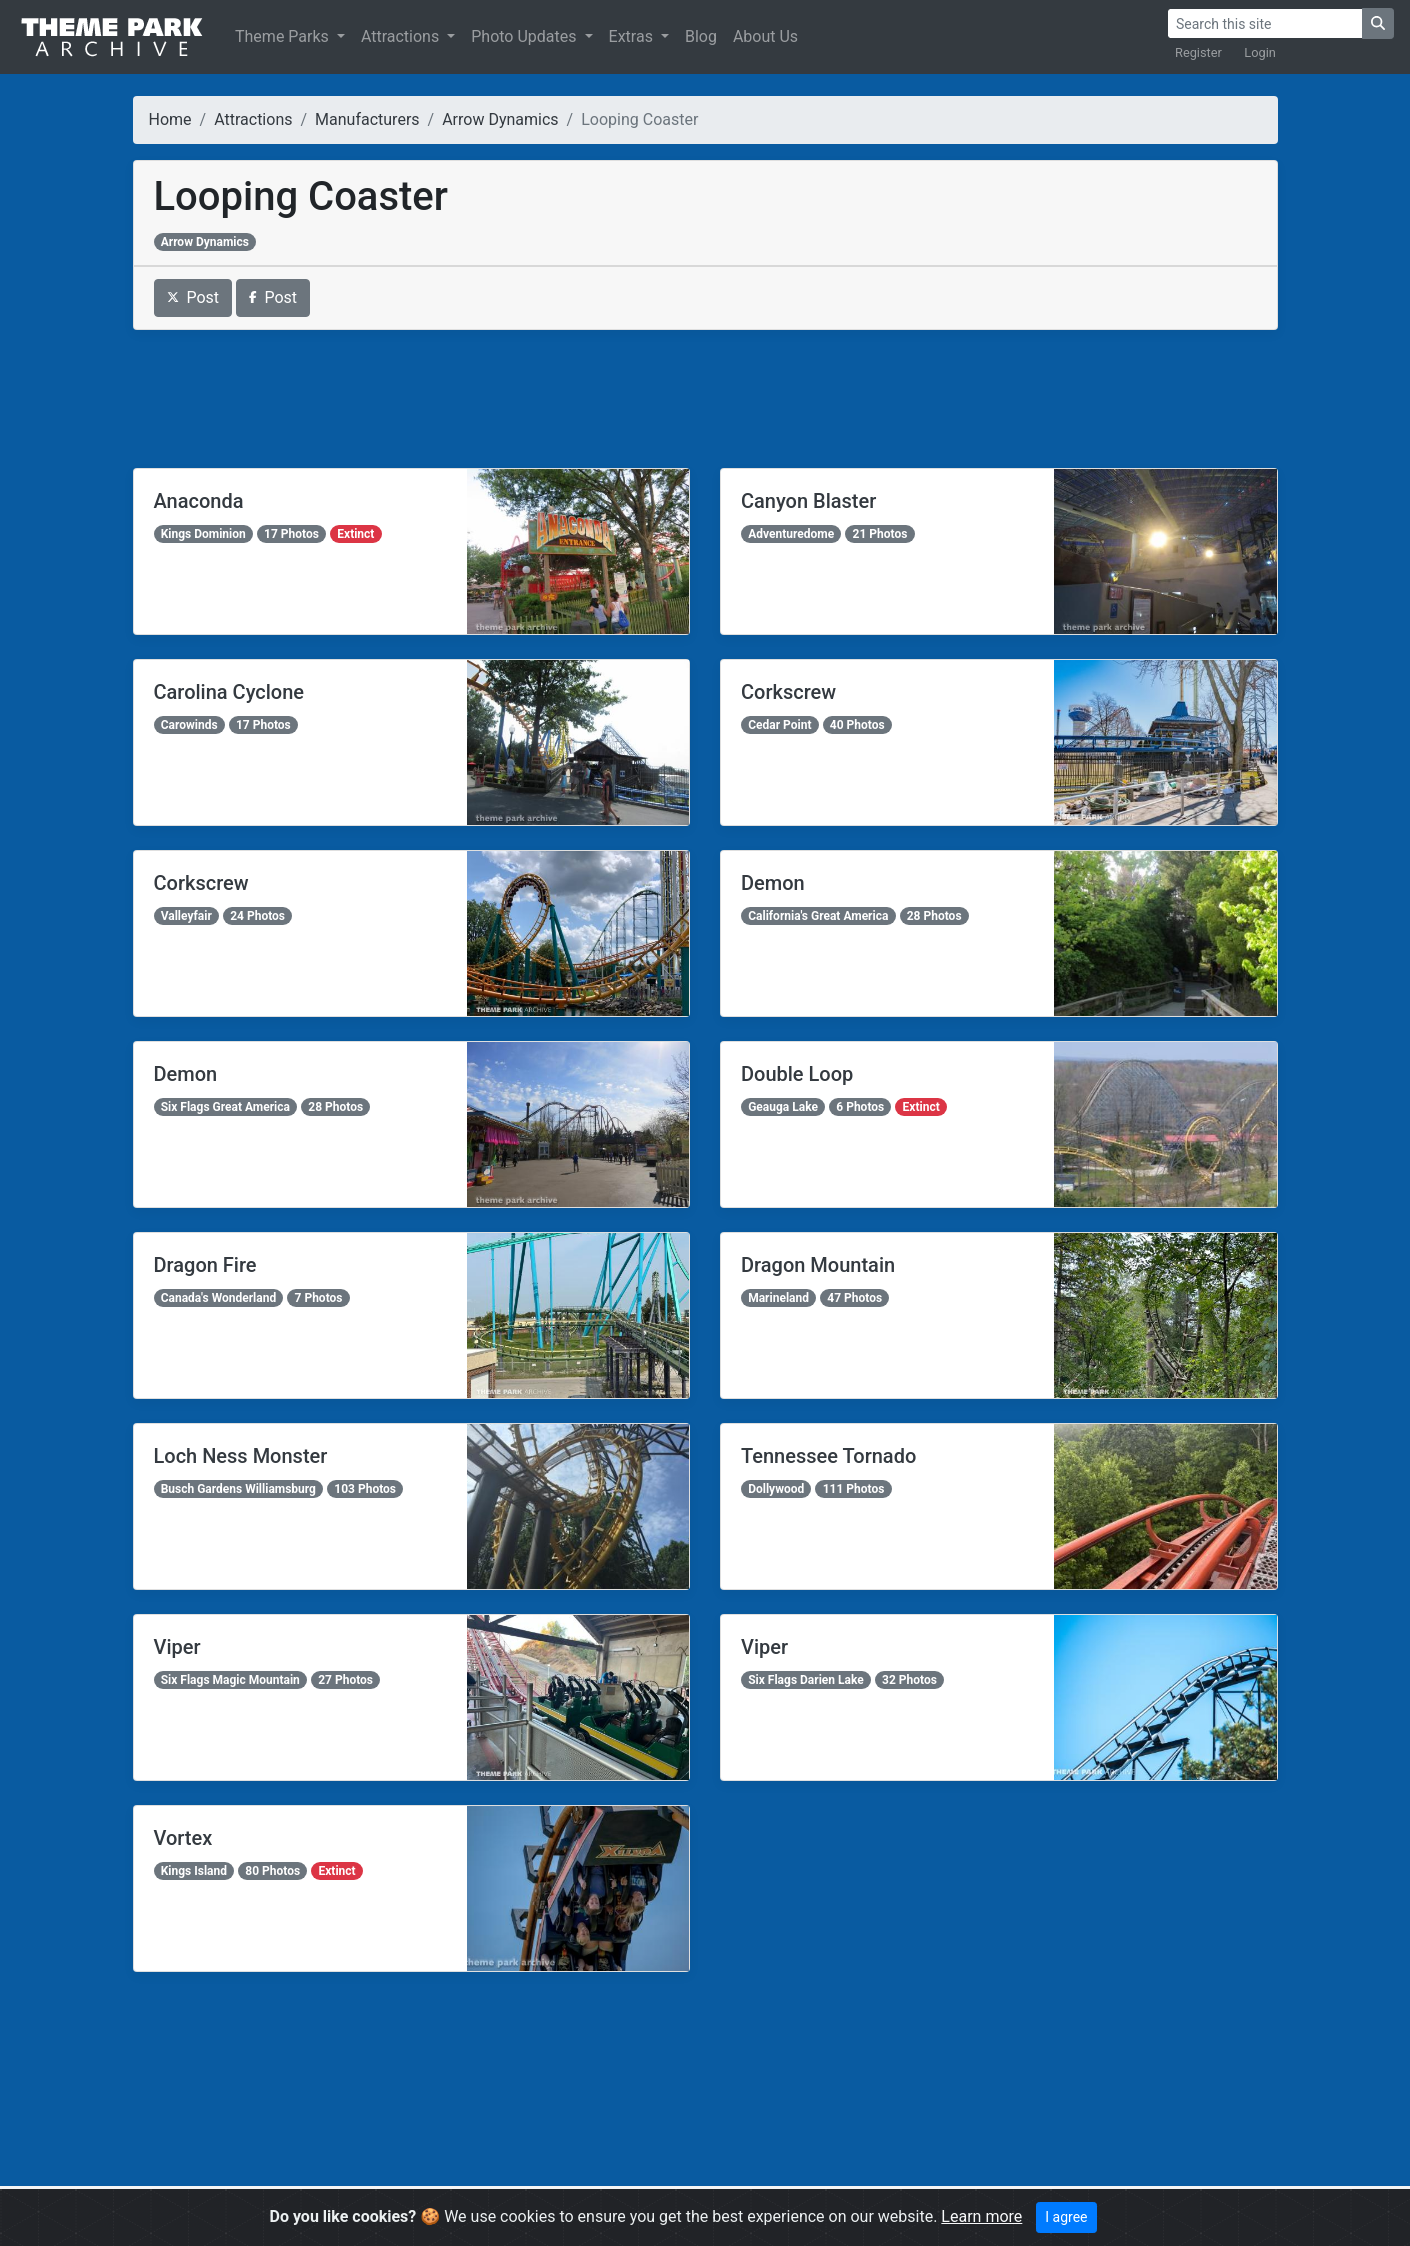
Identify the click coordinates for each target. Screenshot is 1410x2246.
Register (1198, 52)
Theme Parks (284, 36)
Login (1260, 52)
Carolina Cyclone (229, 692)
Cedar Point (779, 725)
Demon (773, 883)
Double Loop (797, 1074)
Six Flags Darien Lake (806, 1680)
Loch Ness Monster (241, 1456)
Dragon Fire (205, 1265)
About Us (765, 36)
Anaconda (199, 501)
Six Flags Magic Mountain (230, 1680)
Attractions (402, 36)
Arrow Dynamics (500, 119)
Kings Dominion (203, 534)
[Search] (1265, 23)
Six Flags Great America (225, 1107)
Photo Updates (525, 36)
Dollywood (776, 1489)
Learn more (981, 2216)
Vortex (183, 1838)
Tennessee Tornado (828, 1456)
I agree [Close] (1066, 2217)
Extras (633, 36)
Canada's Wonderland (219, 1298)
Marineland (778, 1298)
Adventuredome (791, 534)
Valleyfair (186, 916)
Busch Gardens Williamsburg (238, 1489)
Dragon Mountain (818, 1265)
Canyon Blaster (808, 501)
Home (170, 119)
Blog (701, 36)
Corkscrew (788, 692)
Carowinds (189, 725)
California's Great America (818, 916)
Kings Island (194, 1871)
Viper (177, 1647)
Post (193, 297)
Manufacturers (367, 119)
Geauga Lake (783, 1107)
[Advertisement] (705, 399)
